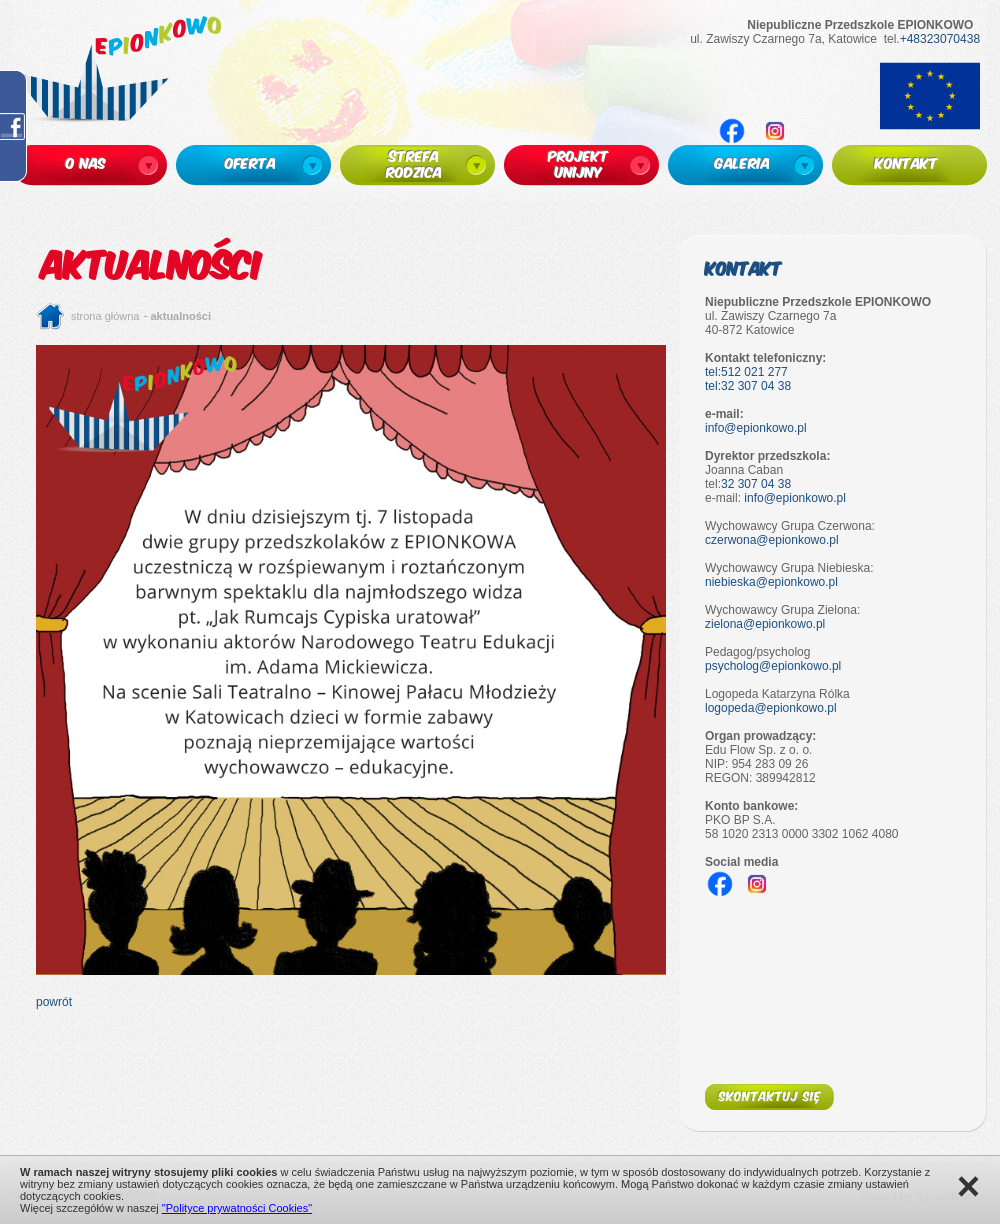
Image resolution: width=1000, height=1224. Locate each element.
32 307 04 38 (756, 484)
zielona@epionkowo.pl (765, 624)
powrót (54, 1002)
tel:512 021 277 (746, 372)
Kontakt (743, 267)
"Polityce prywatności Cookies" (237, 1208)
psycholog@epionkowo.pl (773, 666)
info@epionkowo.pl (756, 428)
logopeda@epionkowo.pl (771, 708)
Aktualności (181, 316)
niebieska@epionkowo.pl (771, 582)
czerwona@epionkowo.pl (772, 540)
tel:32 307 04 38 (748, 386)
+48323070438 (940, 39)
